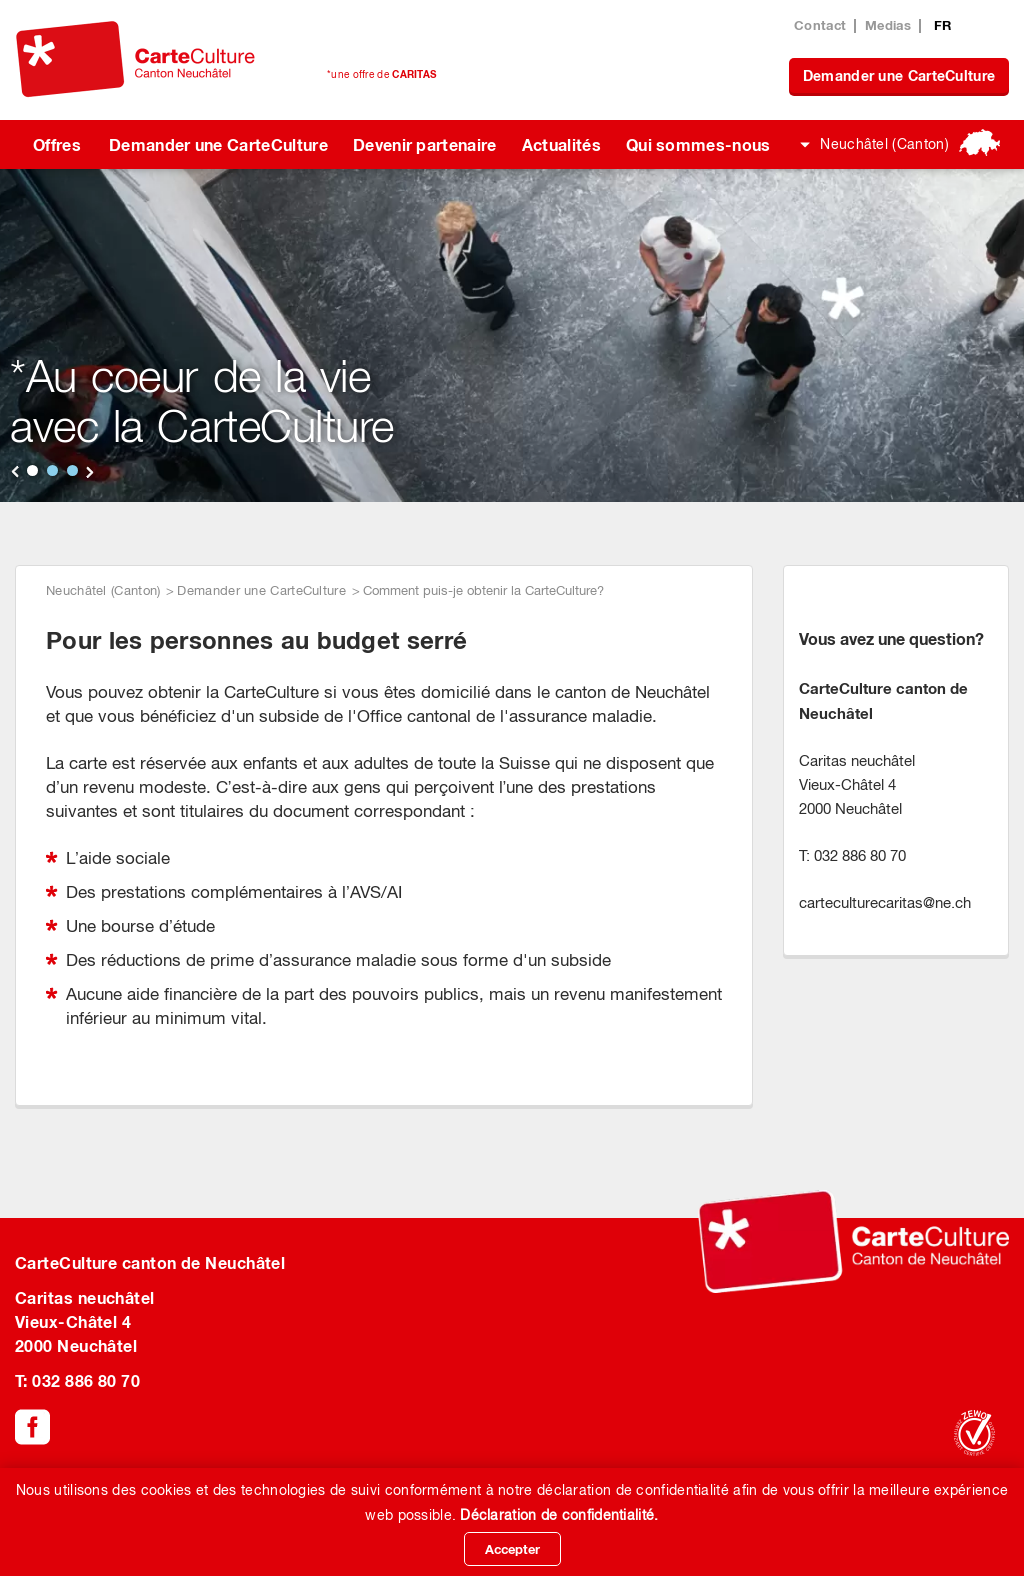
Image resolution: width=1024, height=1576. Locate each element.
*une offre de (381, 74)
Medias (888, 25)
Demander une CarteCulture (899, 75)
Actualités (561, 144)
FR (943, 25)
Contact (820, 25)
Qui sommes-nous (698, 144)
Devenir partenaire (425, 144)
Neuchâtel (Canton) (884, 144)
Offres (57, 144)
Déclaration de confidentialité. (559, 1515)
